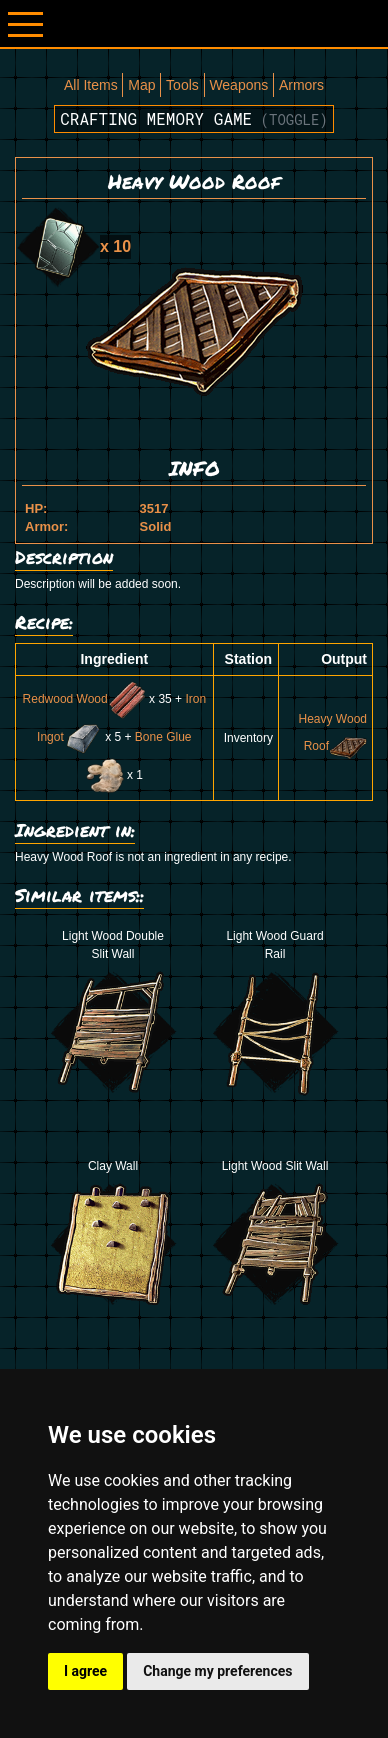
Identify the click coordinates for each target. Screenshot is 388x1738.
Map (141, 85)
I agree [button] (85, 1671)
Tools (182, 85)
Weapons (238, 85)
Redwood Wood (84, 699)
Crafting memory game (194, 118)
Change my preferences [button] (217, 1671)
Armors (301, 85)
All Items (91, 85)
